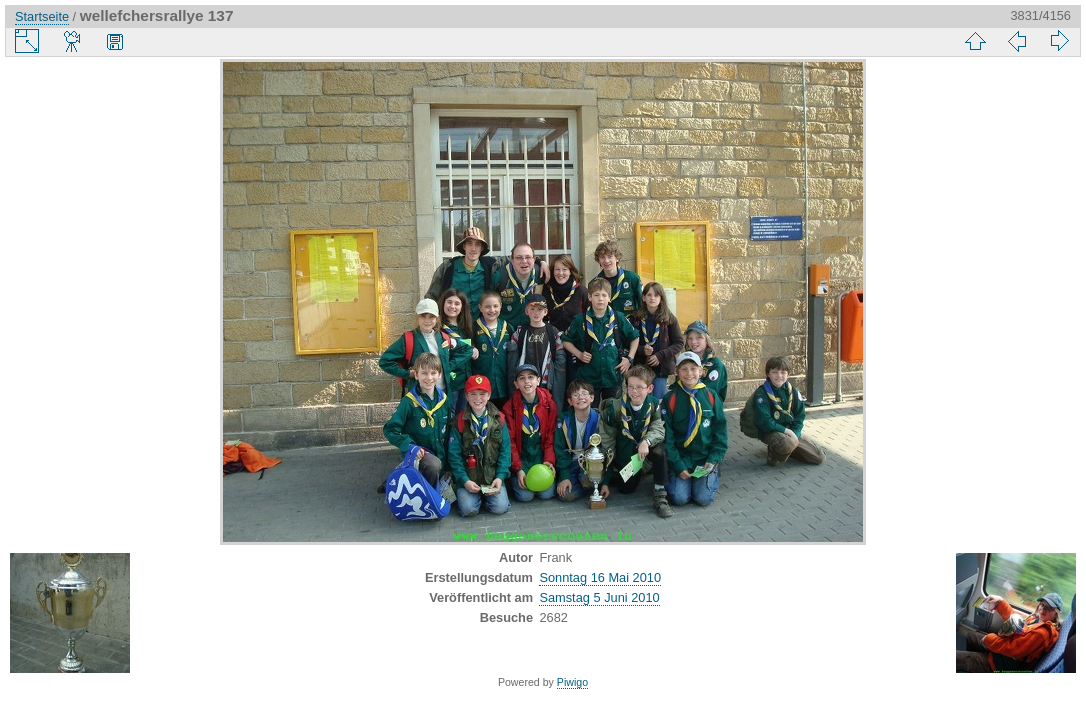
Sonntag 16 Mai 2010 (600, 577)
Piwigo (572, 682)
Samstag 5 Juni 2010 (599, 597)
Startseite (42, 16)
